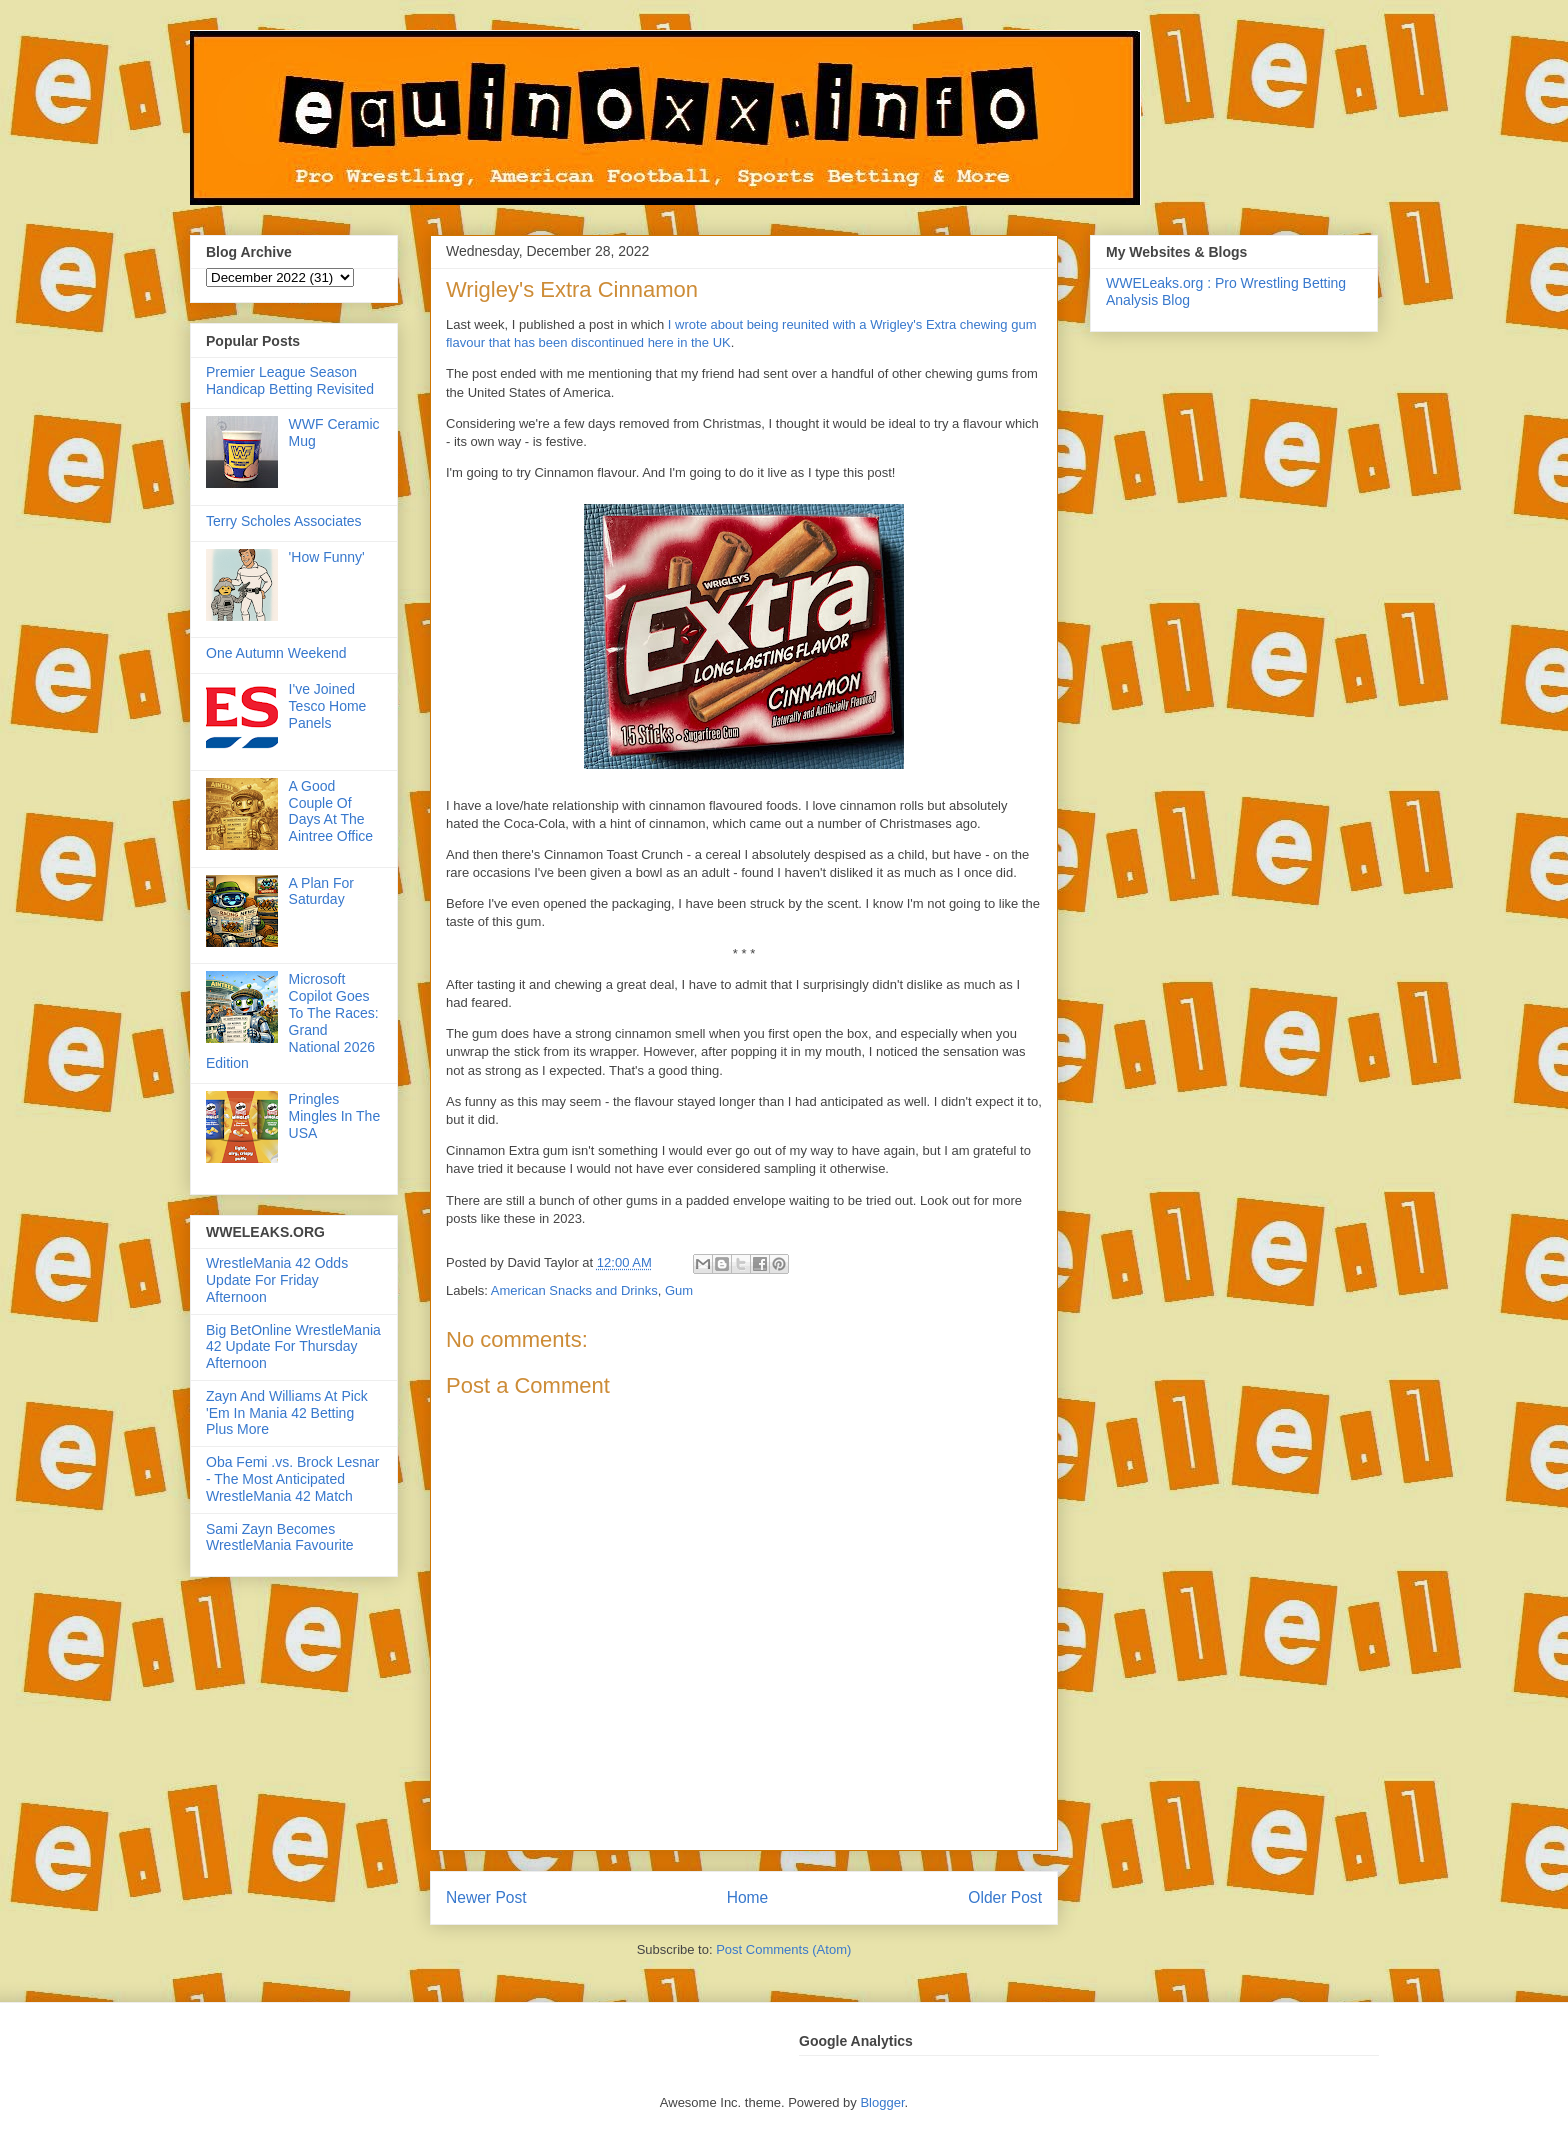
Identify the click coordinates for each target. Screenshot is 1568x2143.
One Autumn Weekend (276, 653)
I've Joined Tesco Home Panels (328, 706)
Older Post (1005, 1897)
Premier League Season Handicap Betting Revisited (290, 380)
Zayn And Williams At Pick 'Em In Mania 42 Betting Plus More (287, 1413)
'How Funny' (327, 557)
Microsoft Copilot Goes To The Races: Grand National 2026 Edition (292, 1021)
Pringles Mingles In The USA (335, 1116)
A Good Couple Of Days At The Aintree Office (331, 811)
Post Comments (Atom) (783, 1949)
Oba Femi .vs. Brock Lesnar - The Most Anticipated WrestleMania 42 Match (293, 1479)
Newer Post (486, 1897)
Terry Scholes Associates (284, 521)
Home (748, 1897)
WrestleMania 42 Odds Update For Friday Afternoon (277, 1280)
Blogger (882, 2102)
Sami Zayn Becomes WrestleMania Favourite (280, 1537)
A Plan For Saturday (321, 891)
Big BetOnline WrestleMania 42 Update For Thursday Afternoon (293, 1347)
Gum (679, 1290)
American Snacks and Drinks (574, 1290)
